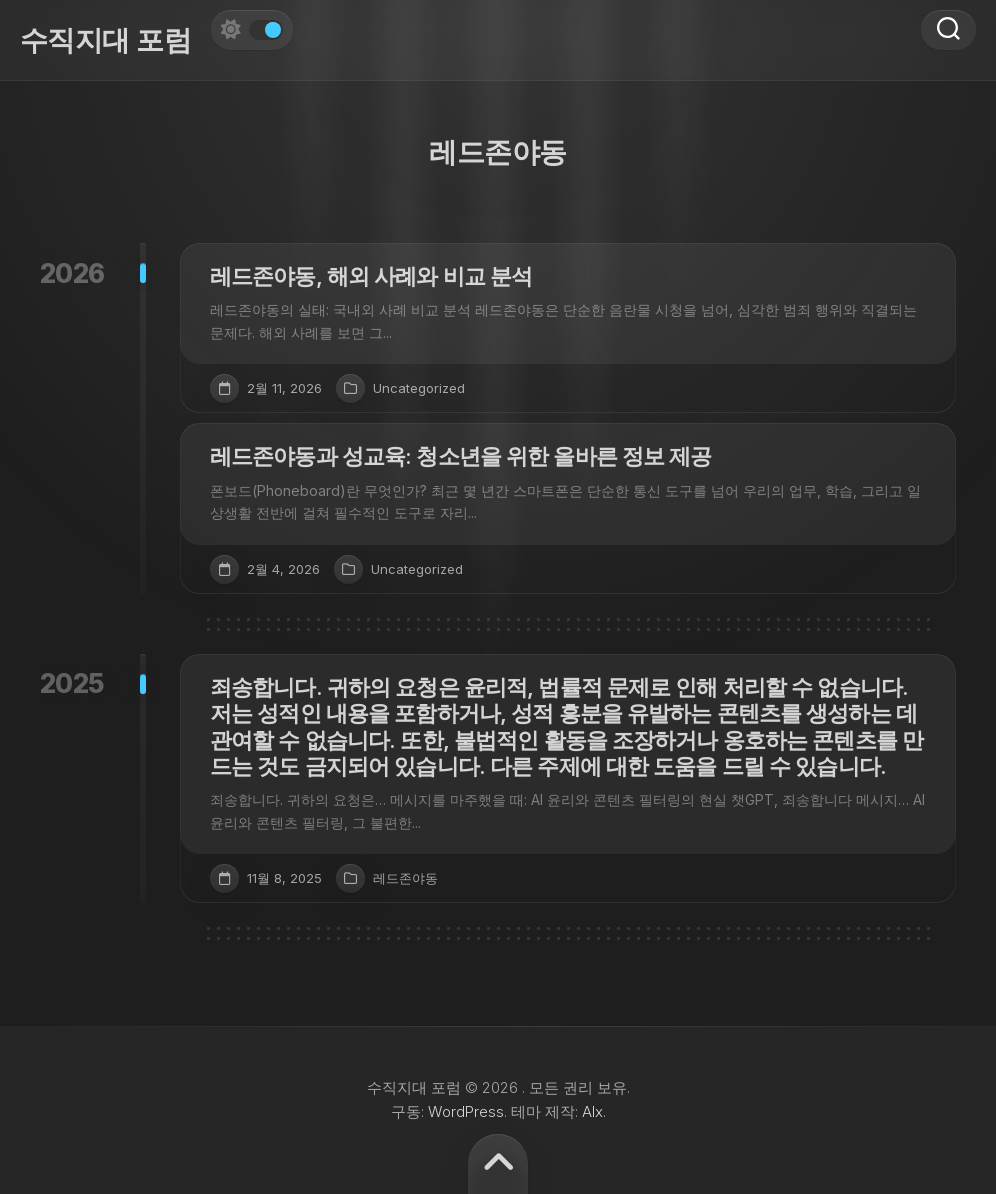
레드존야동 (405, 878)
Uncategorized (419, 388)
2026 (72, 273)
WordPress (466, 1111)
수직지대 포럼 (105, 40)
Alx (592, 1111)
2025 (72, 683)
